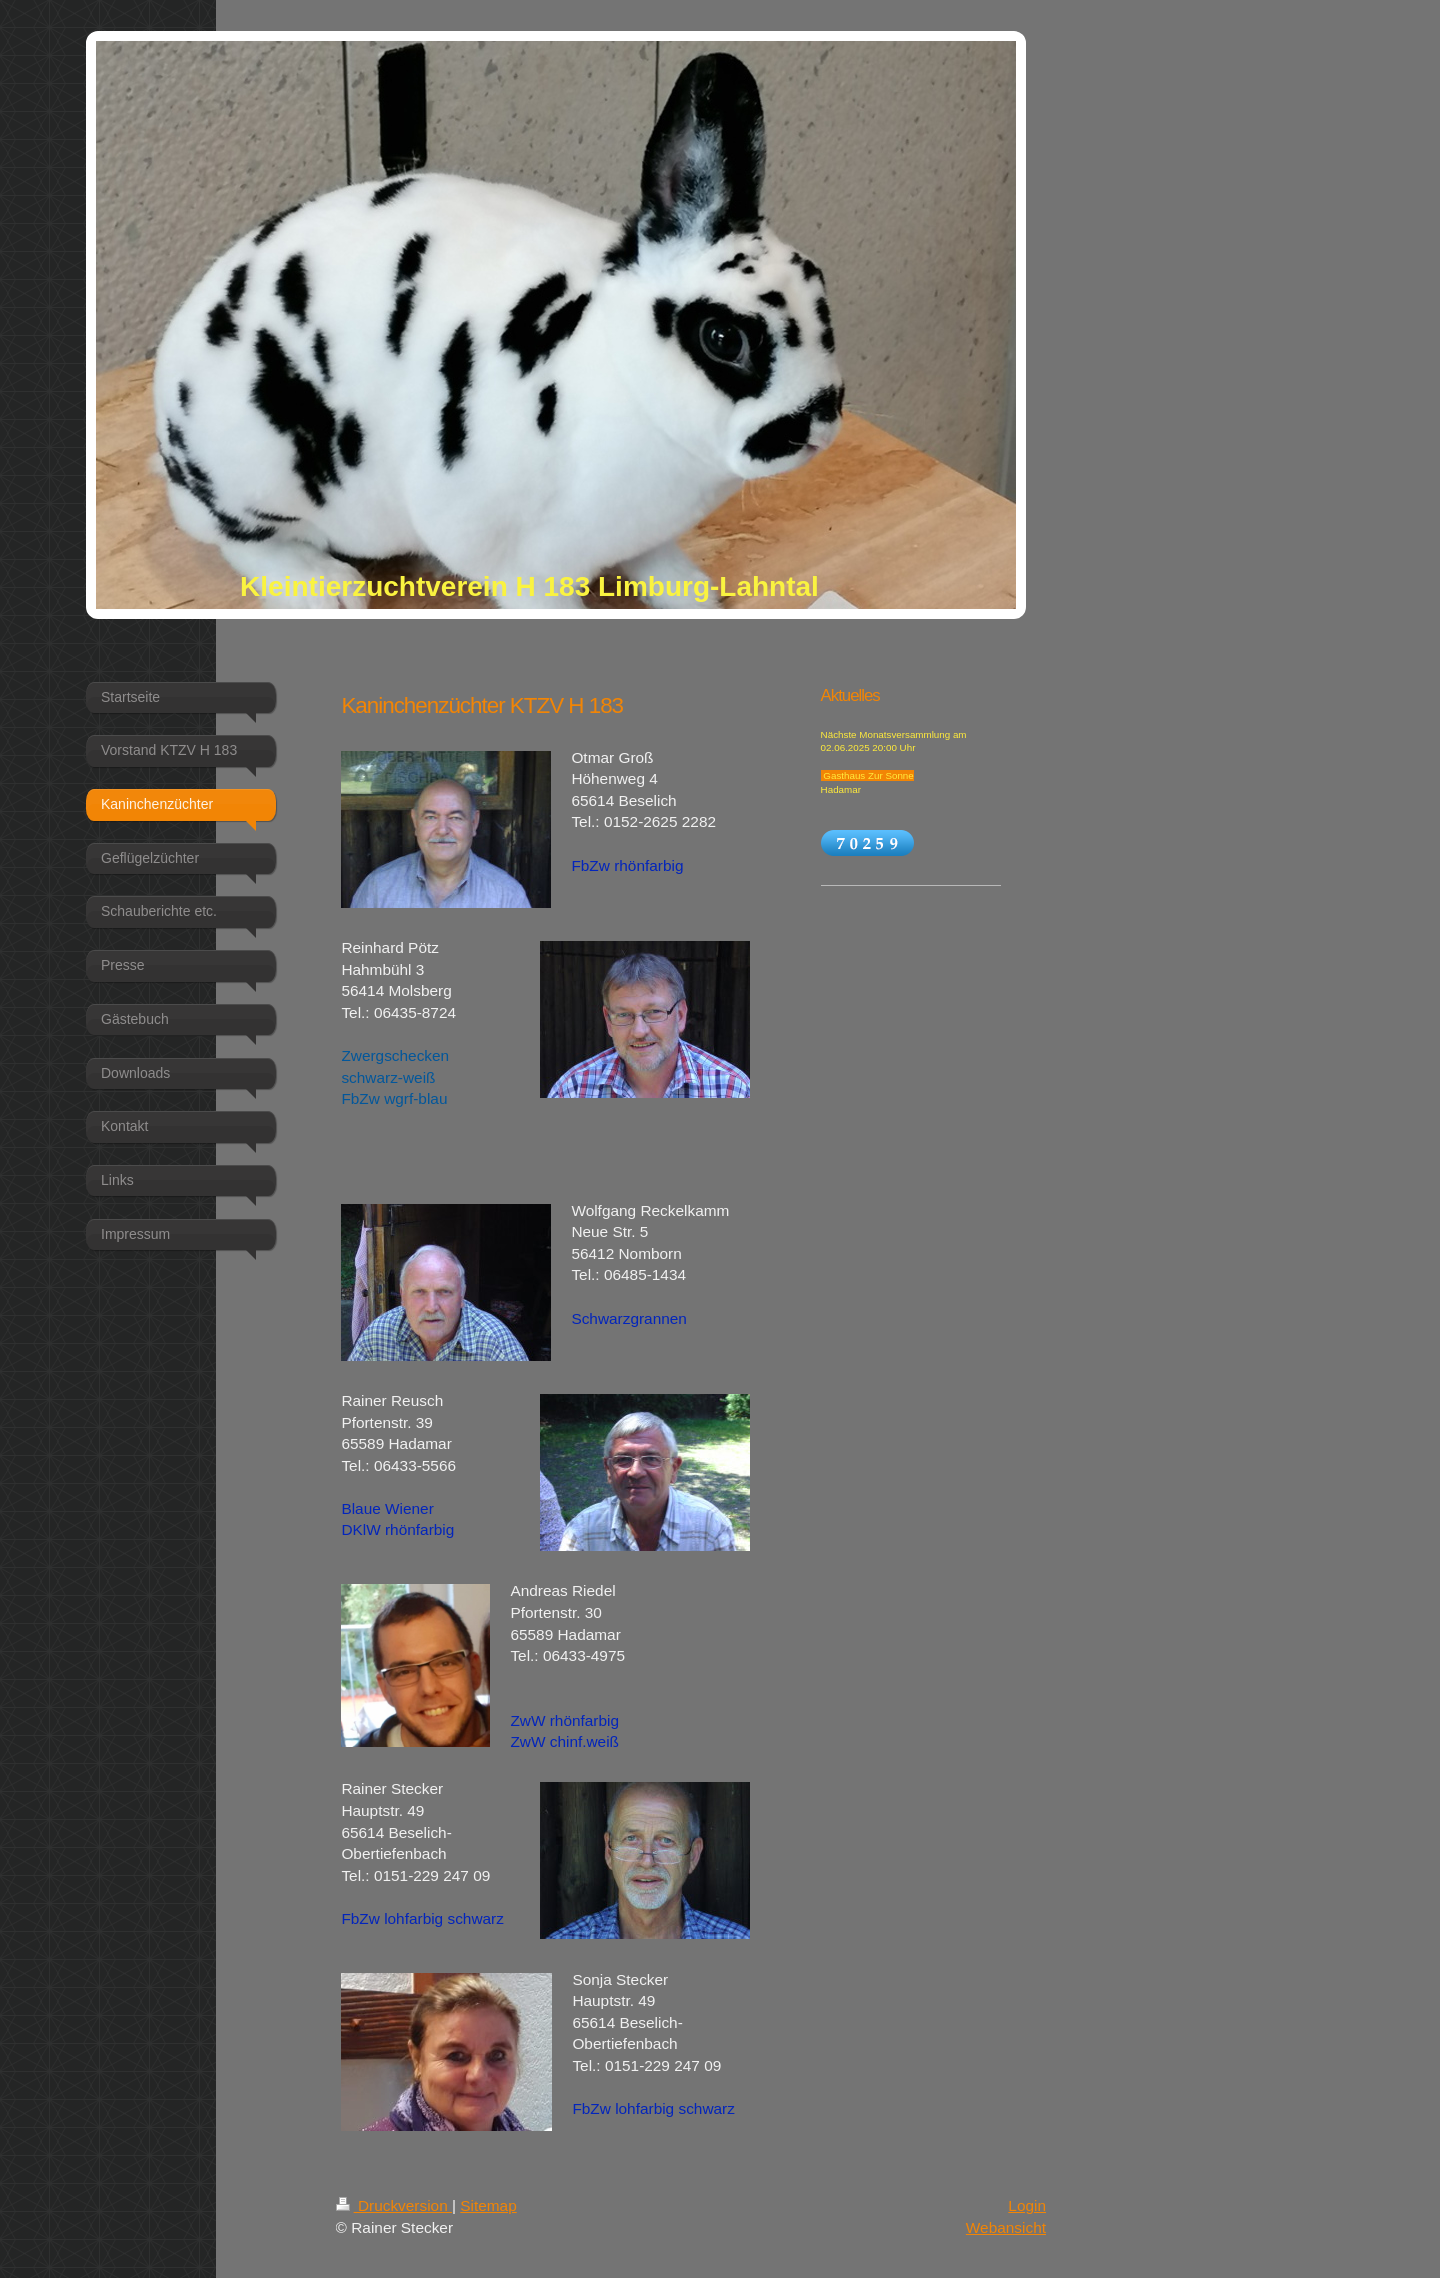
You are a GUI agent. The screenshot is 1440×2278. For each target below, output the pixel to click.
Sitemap (488, 2205)
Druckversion (394, 2205)
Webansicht (1006, 2227)
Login (1027, 2205)
